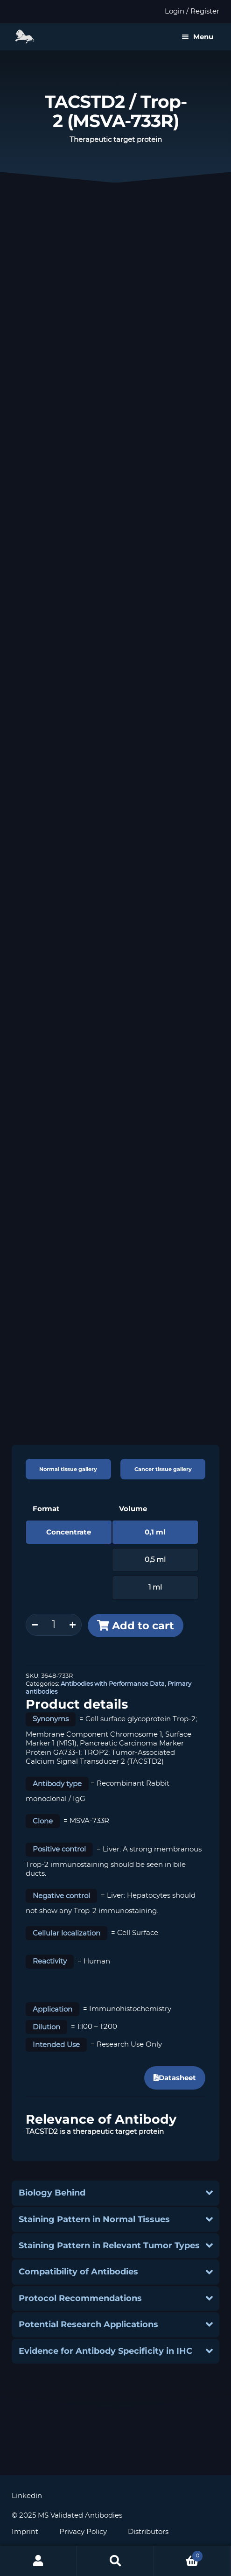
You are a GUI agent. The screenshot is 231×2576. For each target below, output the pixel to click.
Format (46, 1508)
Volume (133, 1508)
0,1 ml (155, 1531)
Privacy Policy (83, 2531)
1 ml (155, 1587)
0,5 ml (155, 1559)
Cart (178, 2554)
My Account (38, 2561)
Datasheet (175, 2077)
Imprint (25, 2531)
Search (115, 2561)
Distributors (148, 2531)
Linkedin (27, 2495)
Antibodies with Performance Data (113, 1684)
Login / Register (192, 11)
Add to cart (143, 1625)
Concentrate (68, 1531)
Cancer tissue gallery (163, 1469)
